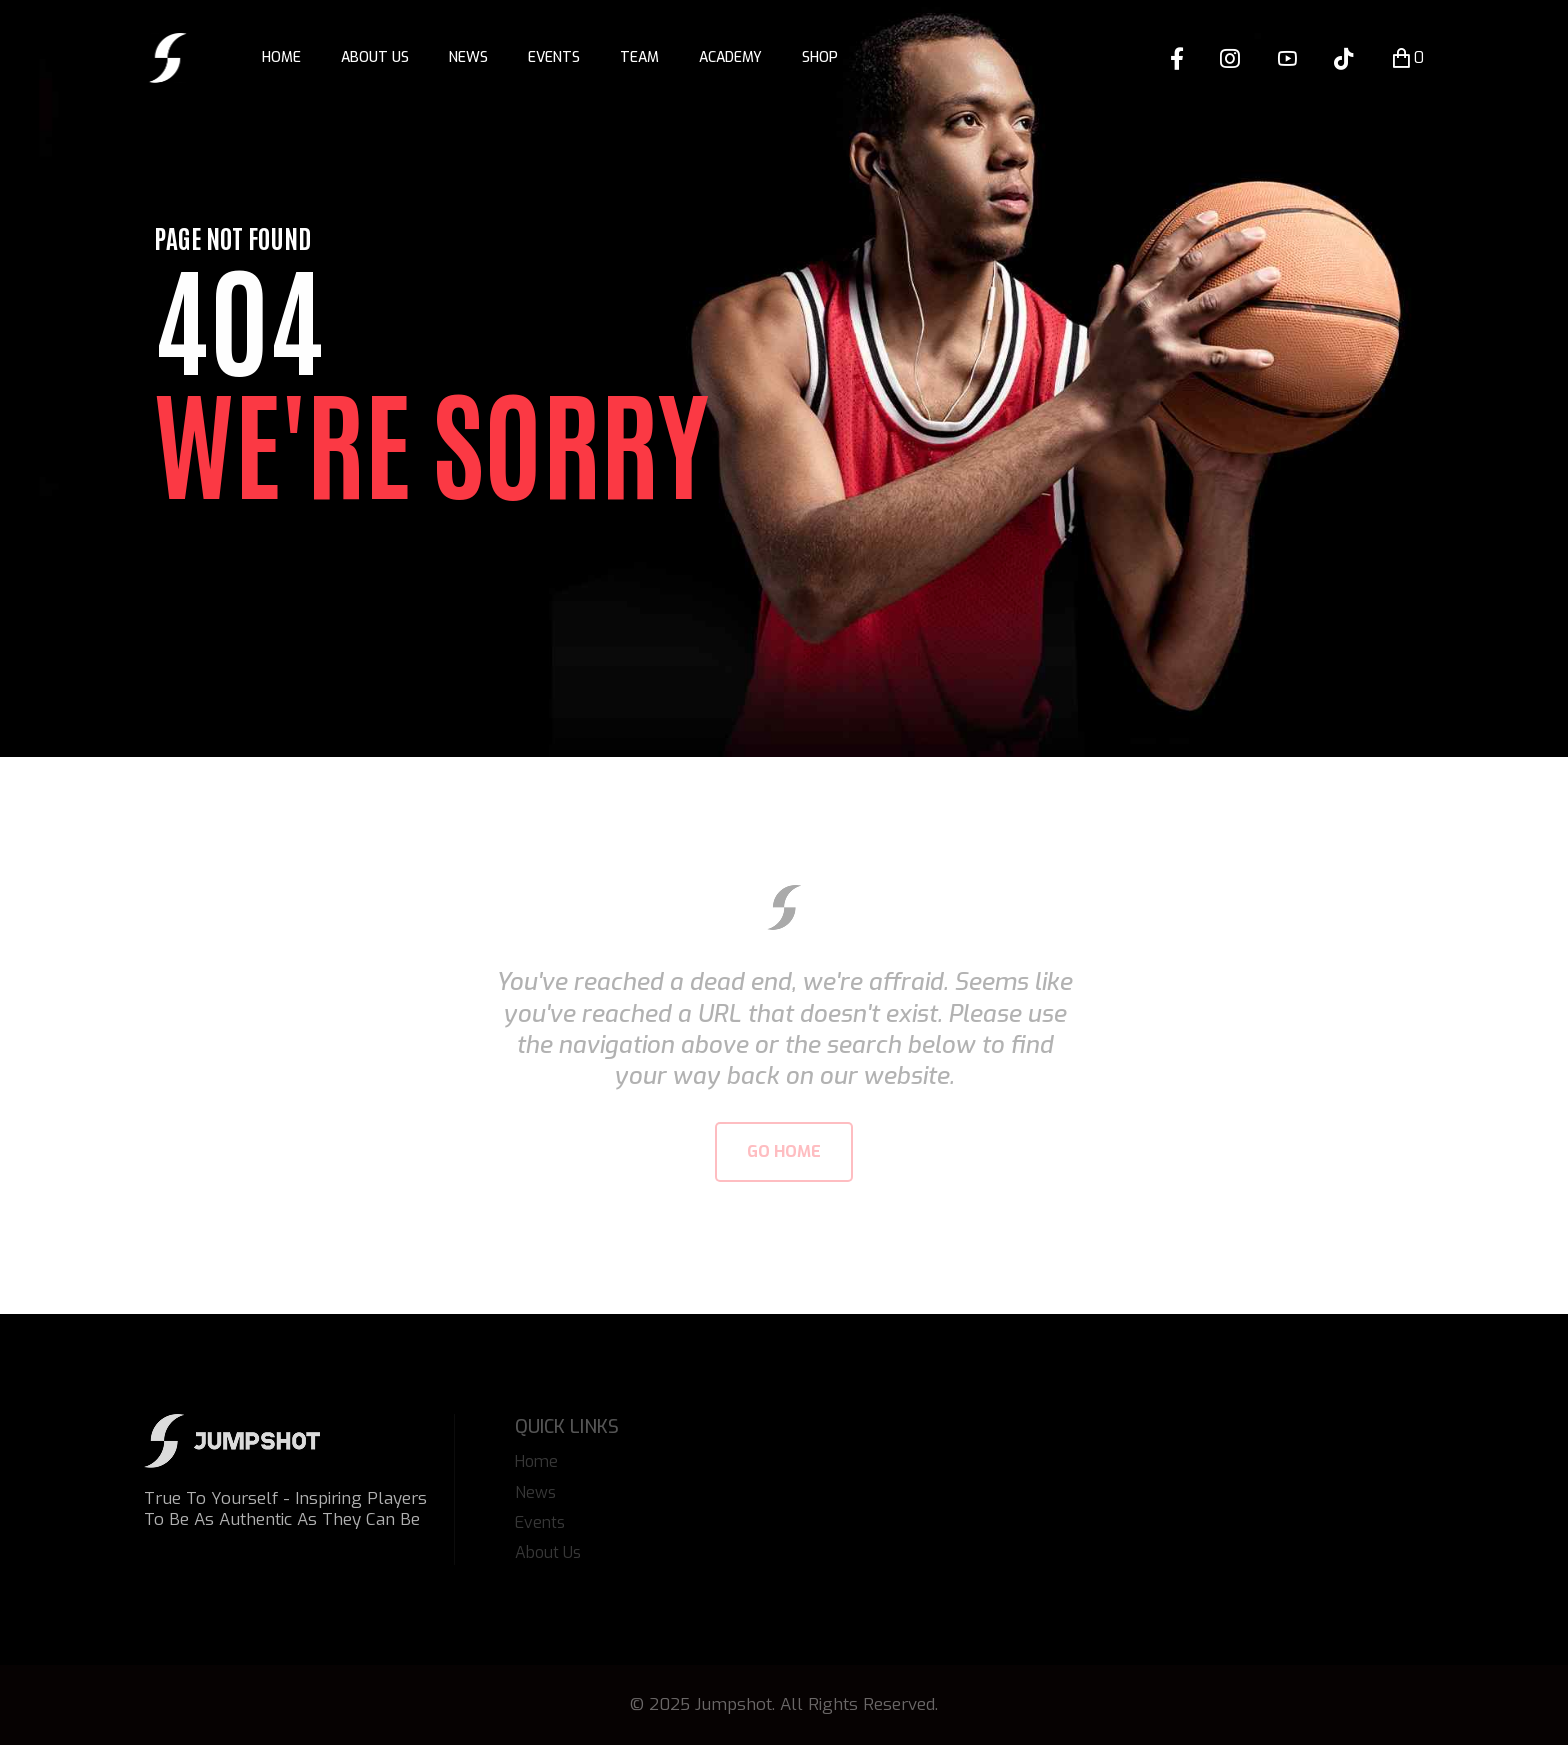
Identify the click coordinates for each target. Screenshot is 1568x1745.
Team (639, 57)
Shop (820, 57)
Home (281, 57)
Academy (730, 57)
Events (554, 57)
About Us (375, 57)
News (468, 57)
